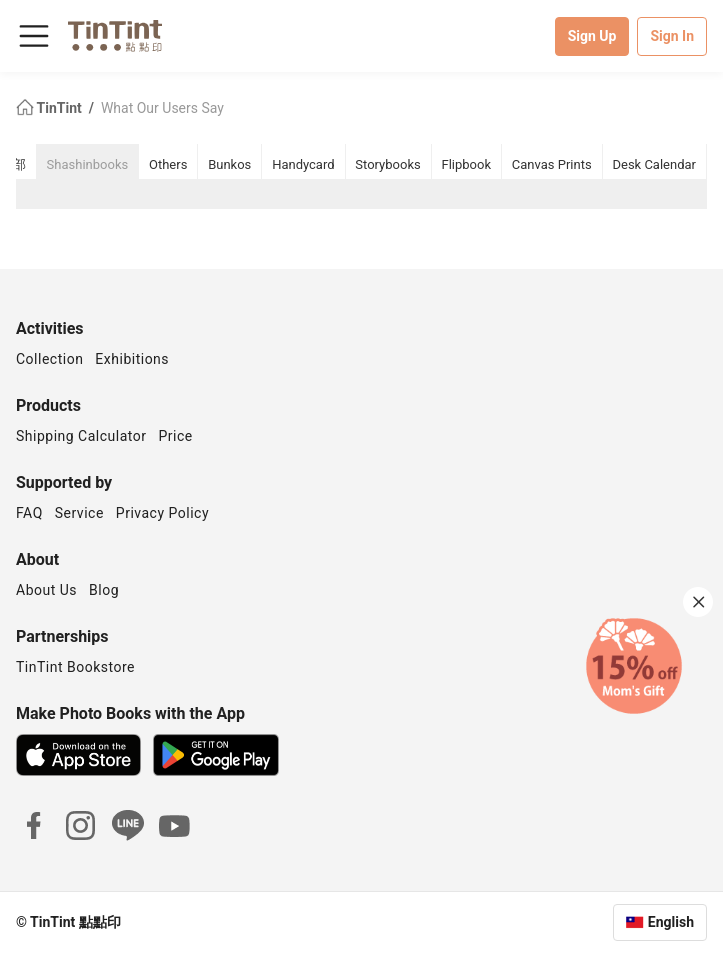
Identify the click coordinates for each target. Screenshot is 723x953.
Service (79, 513)
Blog (104, 590)
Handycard (303, 164)
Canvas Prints (552, 164)
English (671, 922)
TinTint (50, 108)
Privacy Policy (162, 513)
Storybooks (387, 164)
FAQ (29, 513)
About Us (46, 590)
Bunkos (229, 164)
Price (176, 436)
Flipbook (467, 164)
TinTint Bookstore (75, 667)
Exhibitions (132, 359)
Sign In (672, 36)
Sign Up (592, 36)
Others (168, 164)
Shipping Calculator (81, 436)
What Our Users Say (162, 108)
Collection (49, 359)
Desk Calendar (654, 164)
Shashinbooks (88, 164)
